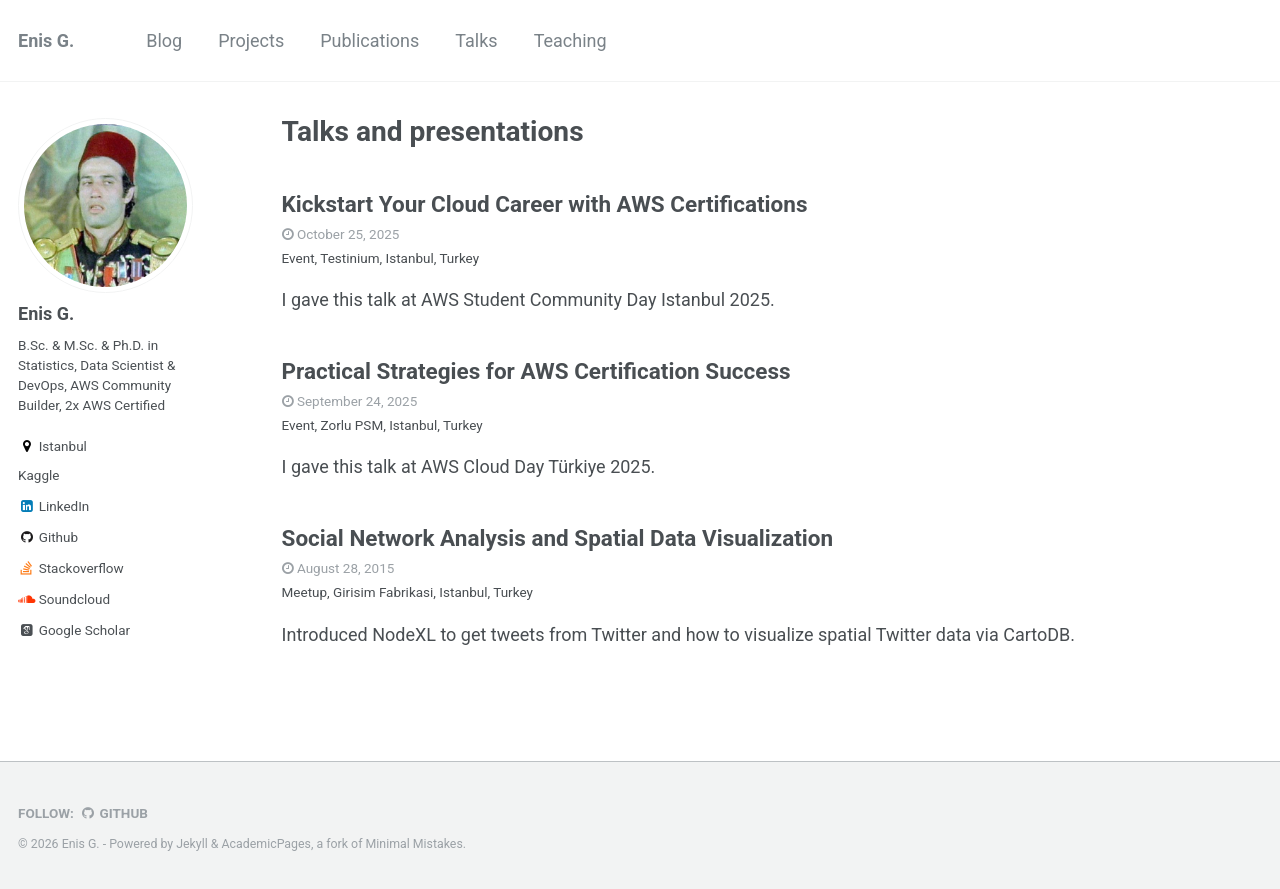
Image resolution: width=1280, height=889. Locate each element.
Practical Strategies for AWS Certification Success (536, 371)
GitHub (113, 813)
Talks (476, 40)
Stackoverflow (71, 568)
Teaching (570, 40)
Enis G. (46, 40)
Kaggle (38, 475)
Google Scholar (74, 630)
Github (48, 537)
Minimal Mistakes (414, 844)
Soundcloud (64, 599)
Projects (251, 40)
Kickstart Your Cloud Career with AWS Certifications (545, 204)
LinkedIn (53, 506)
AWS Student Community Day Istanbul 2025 (595, 299)
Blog (164, 40)
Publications (369, 40)
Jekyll (192, 844)
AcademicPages (266, 844)
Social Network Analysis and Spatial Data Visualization (558, 538)
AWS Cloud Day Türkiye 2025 (536, 466)
